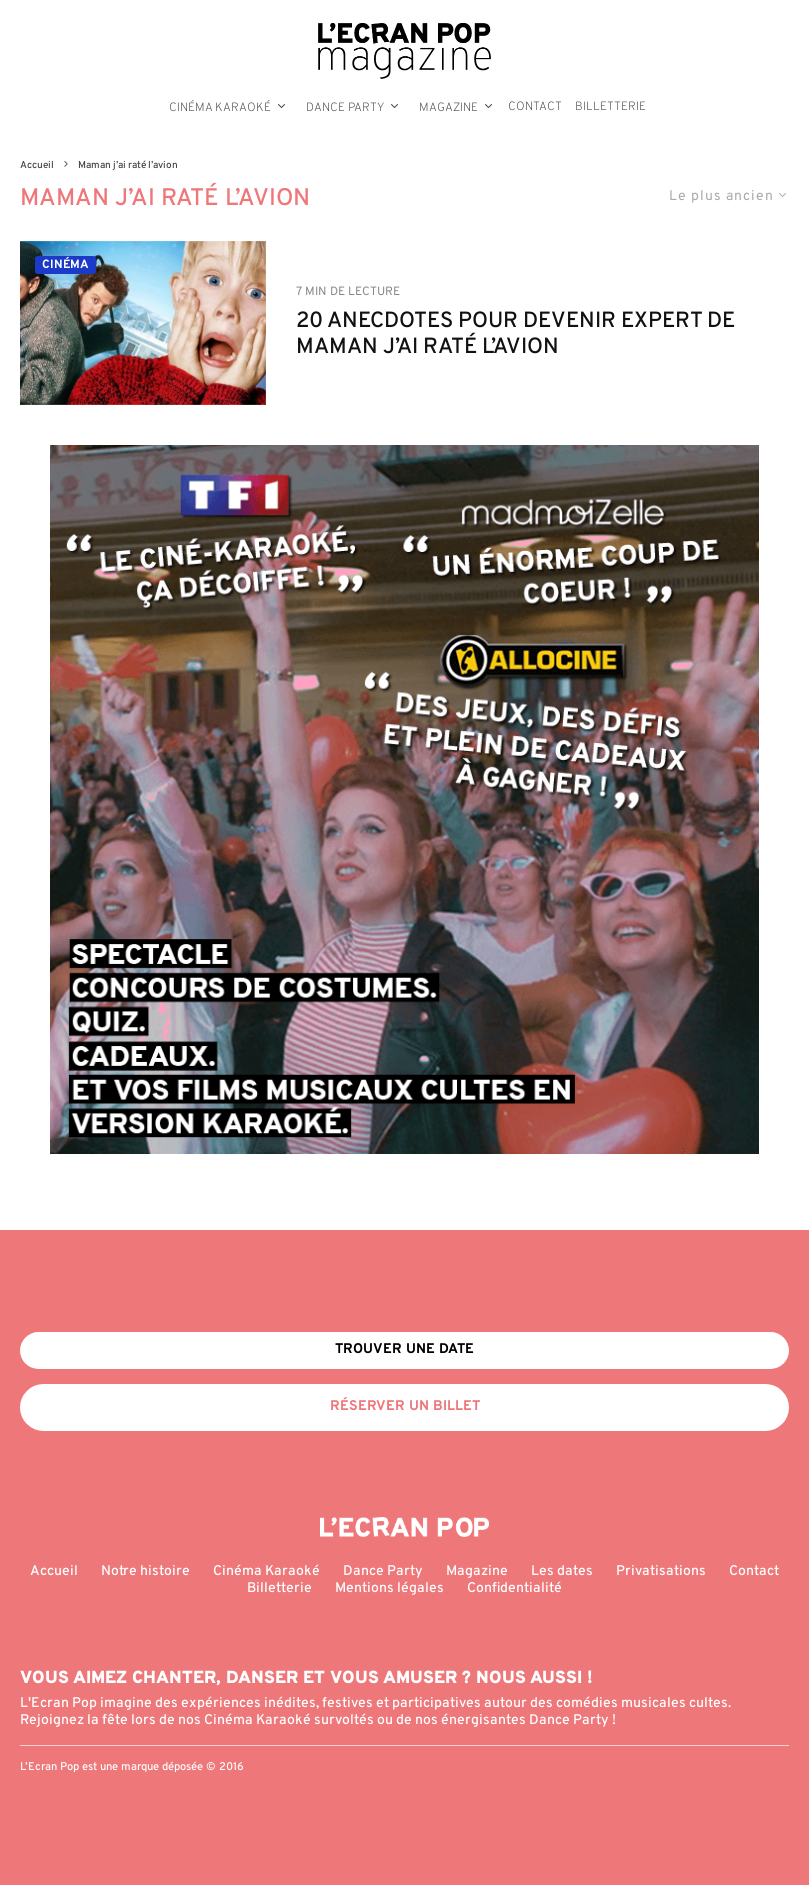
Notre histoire (145, 1571)
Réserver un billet (405, 1406)
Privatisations (661, 1571)
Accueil (54, 1571)
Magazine (448, 108)
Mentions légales (389, 1588)
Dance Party (345, 108)
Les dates (562, 1571)
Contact (535, 107)
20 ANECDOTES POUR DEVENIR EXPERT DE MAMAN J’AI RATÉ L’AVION (515, 335)
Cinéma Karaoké (220, 108)
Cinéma (65, 265)
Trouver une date (404, 1349)
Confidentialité (514, 1588)
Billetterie (610, 107)
